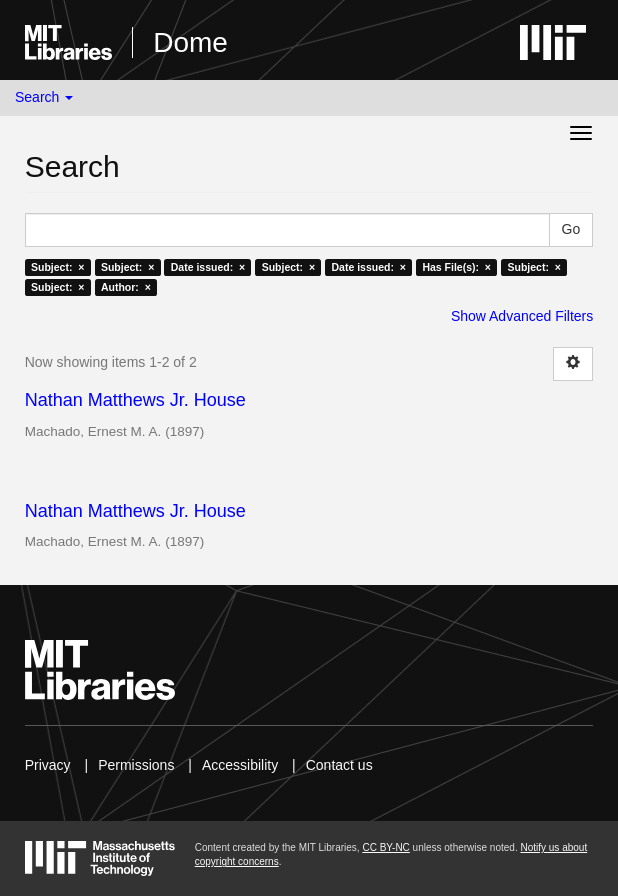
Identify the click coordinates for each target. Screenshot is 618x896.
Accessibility (240, 765)
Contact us (339, 765)
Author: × (126, 287)
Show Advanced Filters (522, 316)
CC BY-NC (385, 847)
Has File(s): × (456, 267)
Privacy (48, 765)
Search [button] (44, 97)
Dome (190, 42)
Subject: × (57, 267)
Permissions (136, 765)
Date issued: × (208, 267)
